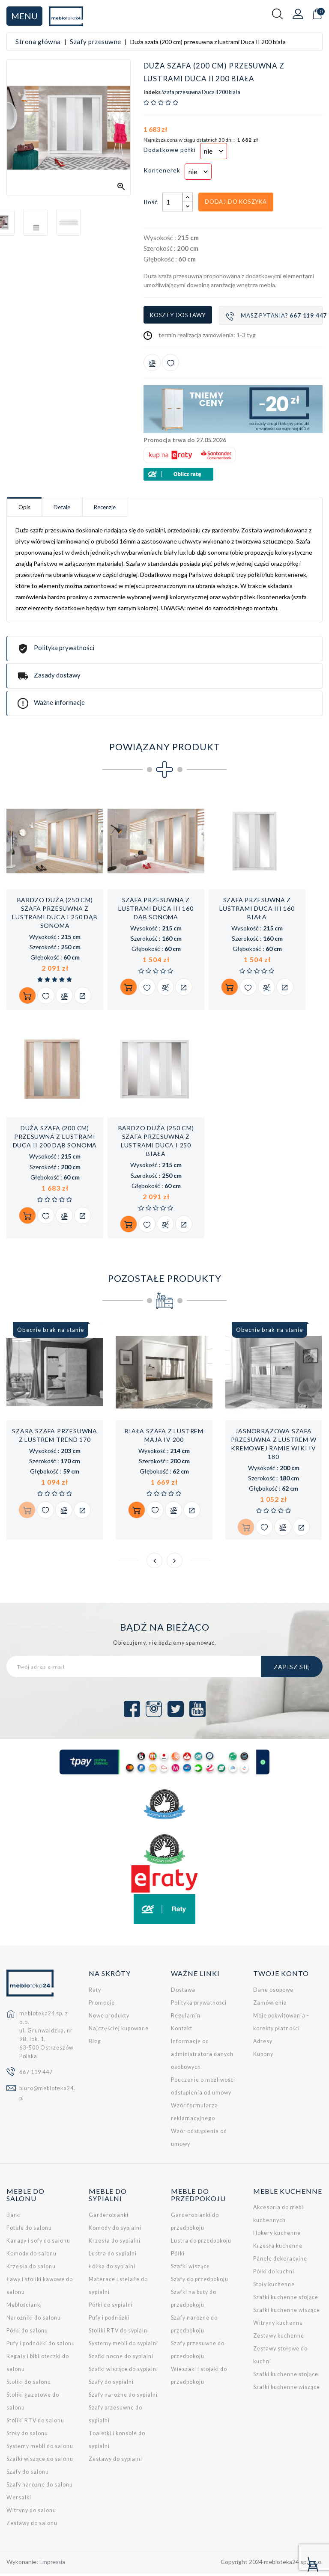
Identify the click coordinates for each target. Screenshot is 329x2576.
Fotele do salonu (29, 2230)
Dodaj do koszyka (236, 201)
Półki (178, 2256)
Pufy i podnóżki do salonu (40, 2346)
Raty (95, 1992)
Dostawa (183, 1992)
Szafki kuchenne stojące (285, 2300)
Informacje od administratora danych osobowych (202, 2057)
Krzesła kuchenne (277, 2248)
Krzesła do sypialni (115, 2243)
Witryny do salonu (31, 2513)
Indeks (152, 92)
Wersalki (18, 2500)
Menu (24, 16)
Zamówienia (270, 2005)
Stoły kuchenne (274, 2287)
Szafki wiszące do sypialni (123, 2371)
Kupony (263, 2056)
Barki (13, 2217)
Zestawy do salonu (31, 2526)
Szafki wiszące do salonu (39, 2461)
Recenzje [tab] (138, 508)
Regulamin (185, 2018)
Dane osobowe (273, 1992)
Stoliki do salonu (28, 2384)
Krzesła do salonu (31, 2269)
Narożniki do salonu (33, 2320)
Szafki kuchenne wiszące (286, 2312)
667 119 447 (36, 2074)
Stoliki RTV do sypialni (119, 2333)
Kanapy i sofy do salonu (38, 2243)
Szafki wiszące (190, 2269)
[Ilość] (172, 202)
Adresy (262, 2044)
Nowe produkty (109, 2018)
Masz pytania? (274, 316)
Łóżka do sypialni (112, 2269)
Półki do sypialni (111, 2307)
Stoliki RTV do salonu (35, 2423)
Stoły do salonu (27, 2436)
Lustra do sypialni (113, 2256)
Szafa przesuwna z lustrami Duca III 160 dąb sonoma (156, 910)
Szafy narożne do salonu (39, 2487)
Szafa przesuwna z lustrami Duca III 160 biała (257, 910)
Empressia (53, 2564)
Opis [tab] (30, 508)
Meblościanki (24, 2307)
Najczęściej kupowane (119, 2031)
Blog (95, 2044)
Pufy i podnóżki (109, 2320)
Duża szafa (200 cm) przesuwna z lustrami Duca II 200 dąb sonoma (55, 1138)
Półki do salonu (27, 2333)
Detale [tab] (81, 508)
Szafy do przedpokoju (199, 2282)
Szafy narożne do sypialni (123, 2397)
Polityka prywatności (199, 2005)
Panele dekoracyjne (280, 2261)
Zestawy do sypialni (115, 2461)
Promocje (102, 2005)
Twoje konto (281, 1976)
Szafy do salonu (27, 2474)
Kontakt (181, 2031)
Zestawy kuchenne (278, 2338)
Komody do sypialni (115, 2230)
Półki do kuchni (273, 2274)
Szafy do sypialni (111, 2384)
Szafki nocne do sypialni (121, 2359)
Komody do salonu (31, 2256)
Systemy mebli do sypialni (123, 2346)
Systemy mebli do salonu (39, 2448)
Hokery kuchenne (277, 2235)
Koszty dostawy (178, 315)
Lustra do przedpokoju (201, 2243)
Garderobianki (109, 2217)
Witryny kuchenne (278, 2325)
